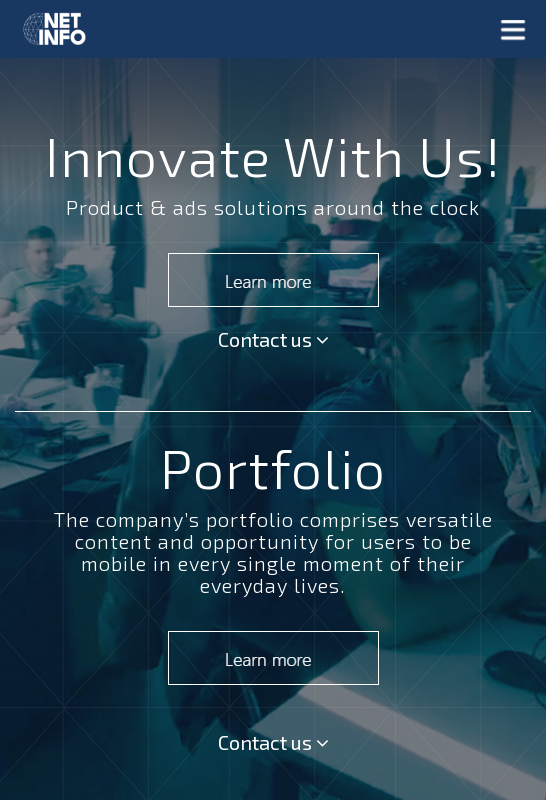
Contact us (273, 339)
